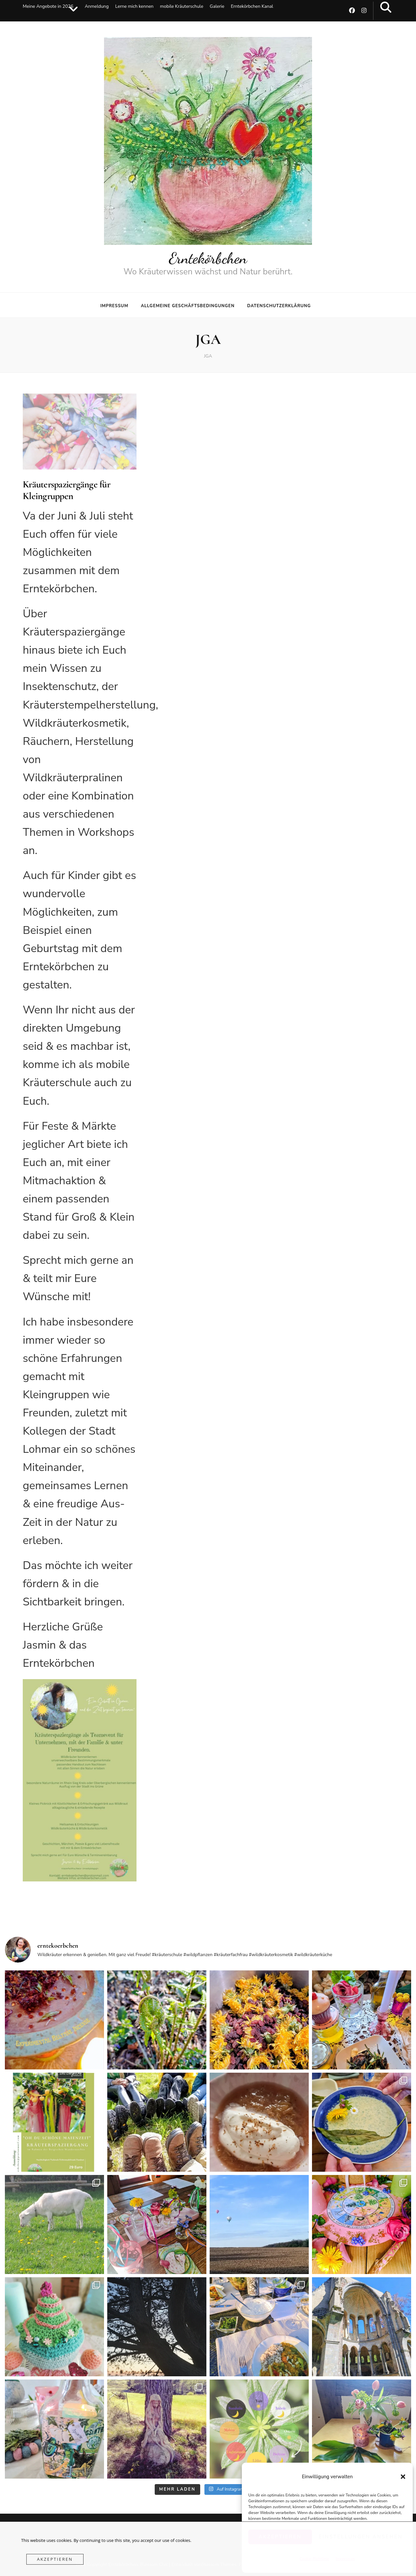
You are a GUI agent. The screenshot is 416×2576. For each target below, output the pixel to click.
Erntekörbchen (208, 258)
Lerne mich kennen (134, 6)
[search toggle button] (385, 7)
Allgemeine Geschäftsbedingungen (187, 306)
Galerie (217, 6)
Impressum (114, 306)
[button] (403, 2476)
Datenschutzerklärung (279, 306)
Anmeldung (97, 6)
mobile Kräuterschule (181, 6)
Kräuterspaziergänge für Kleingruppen (66, 490)
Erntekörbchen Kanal (252, 6)
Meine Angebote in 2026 (48, 6)
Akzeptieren (55, 2559)
